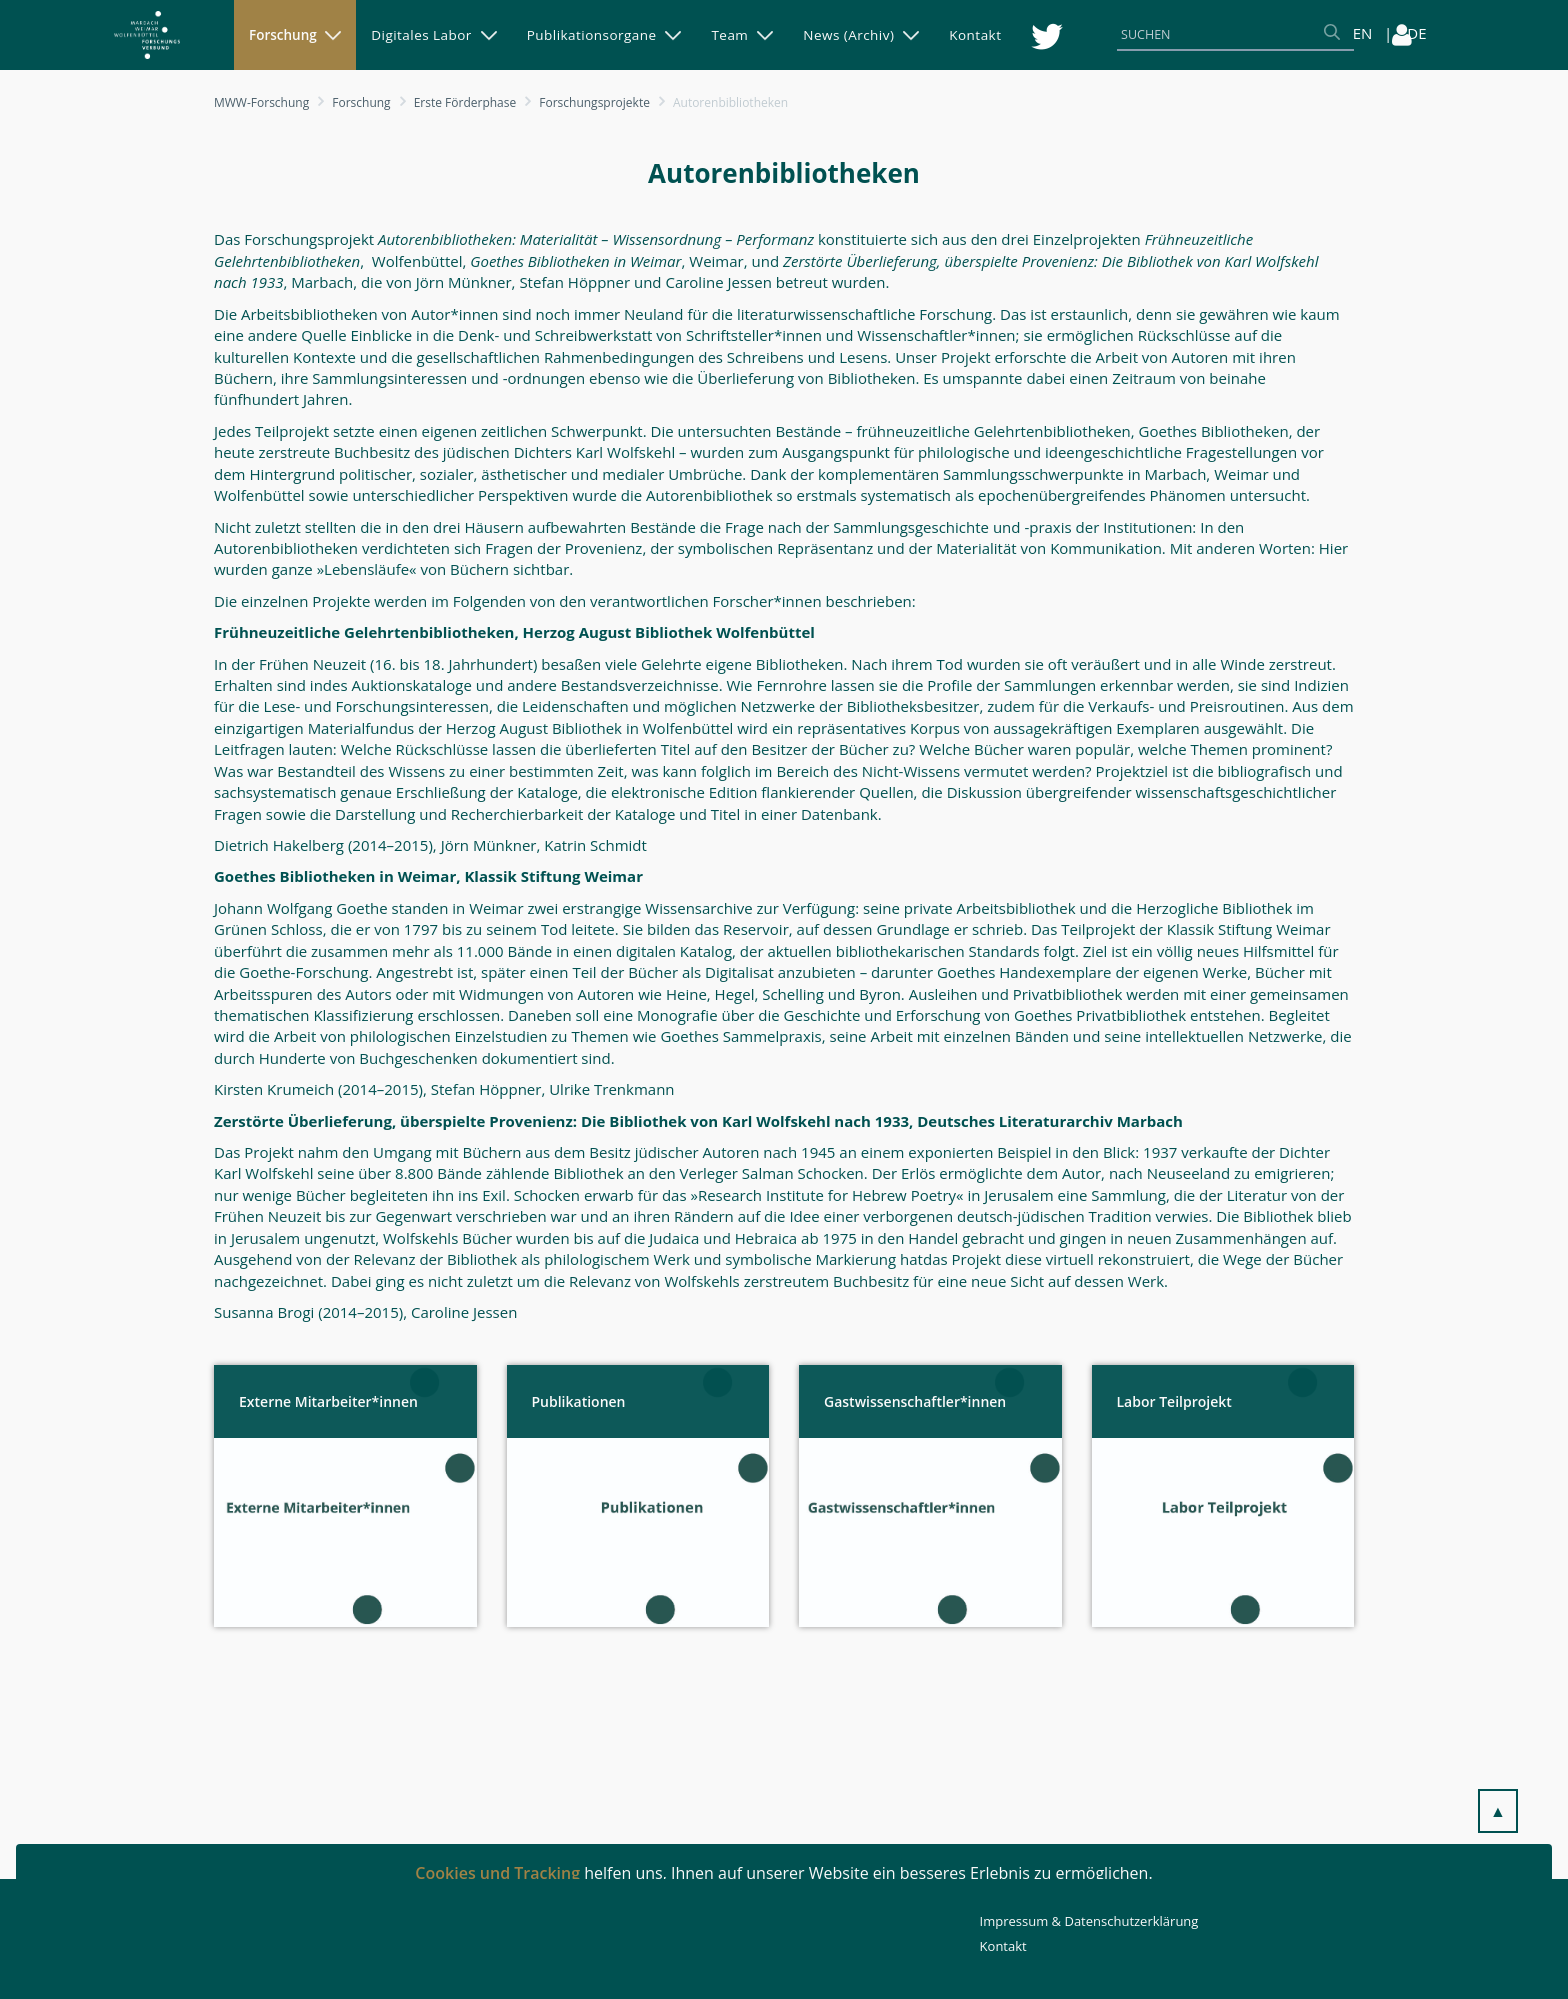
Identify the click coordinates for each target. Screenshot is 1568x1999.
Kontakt (1003, 1946)
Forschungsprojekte (594, 102)
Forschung (361, 102)
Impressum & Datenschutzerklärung (1089, 1921)
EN (1363, 33)
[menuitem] (295, 35)
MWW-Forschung (261, 102)
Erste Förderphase (465, 102)
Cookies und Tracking (497, 1873)
